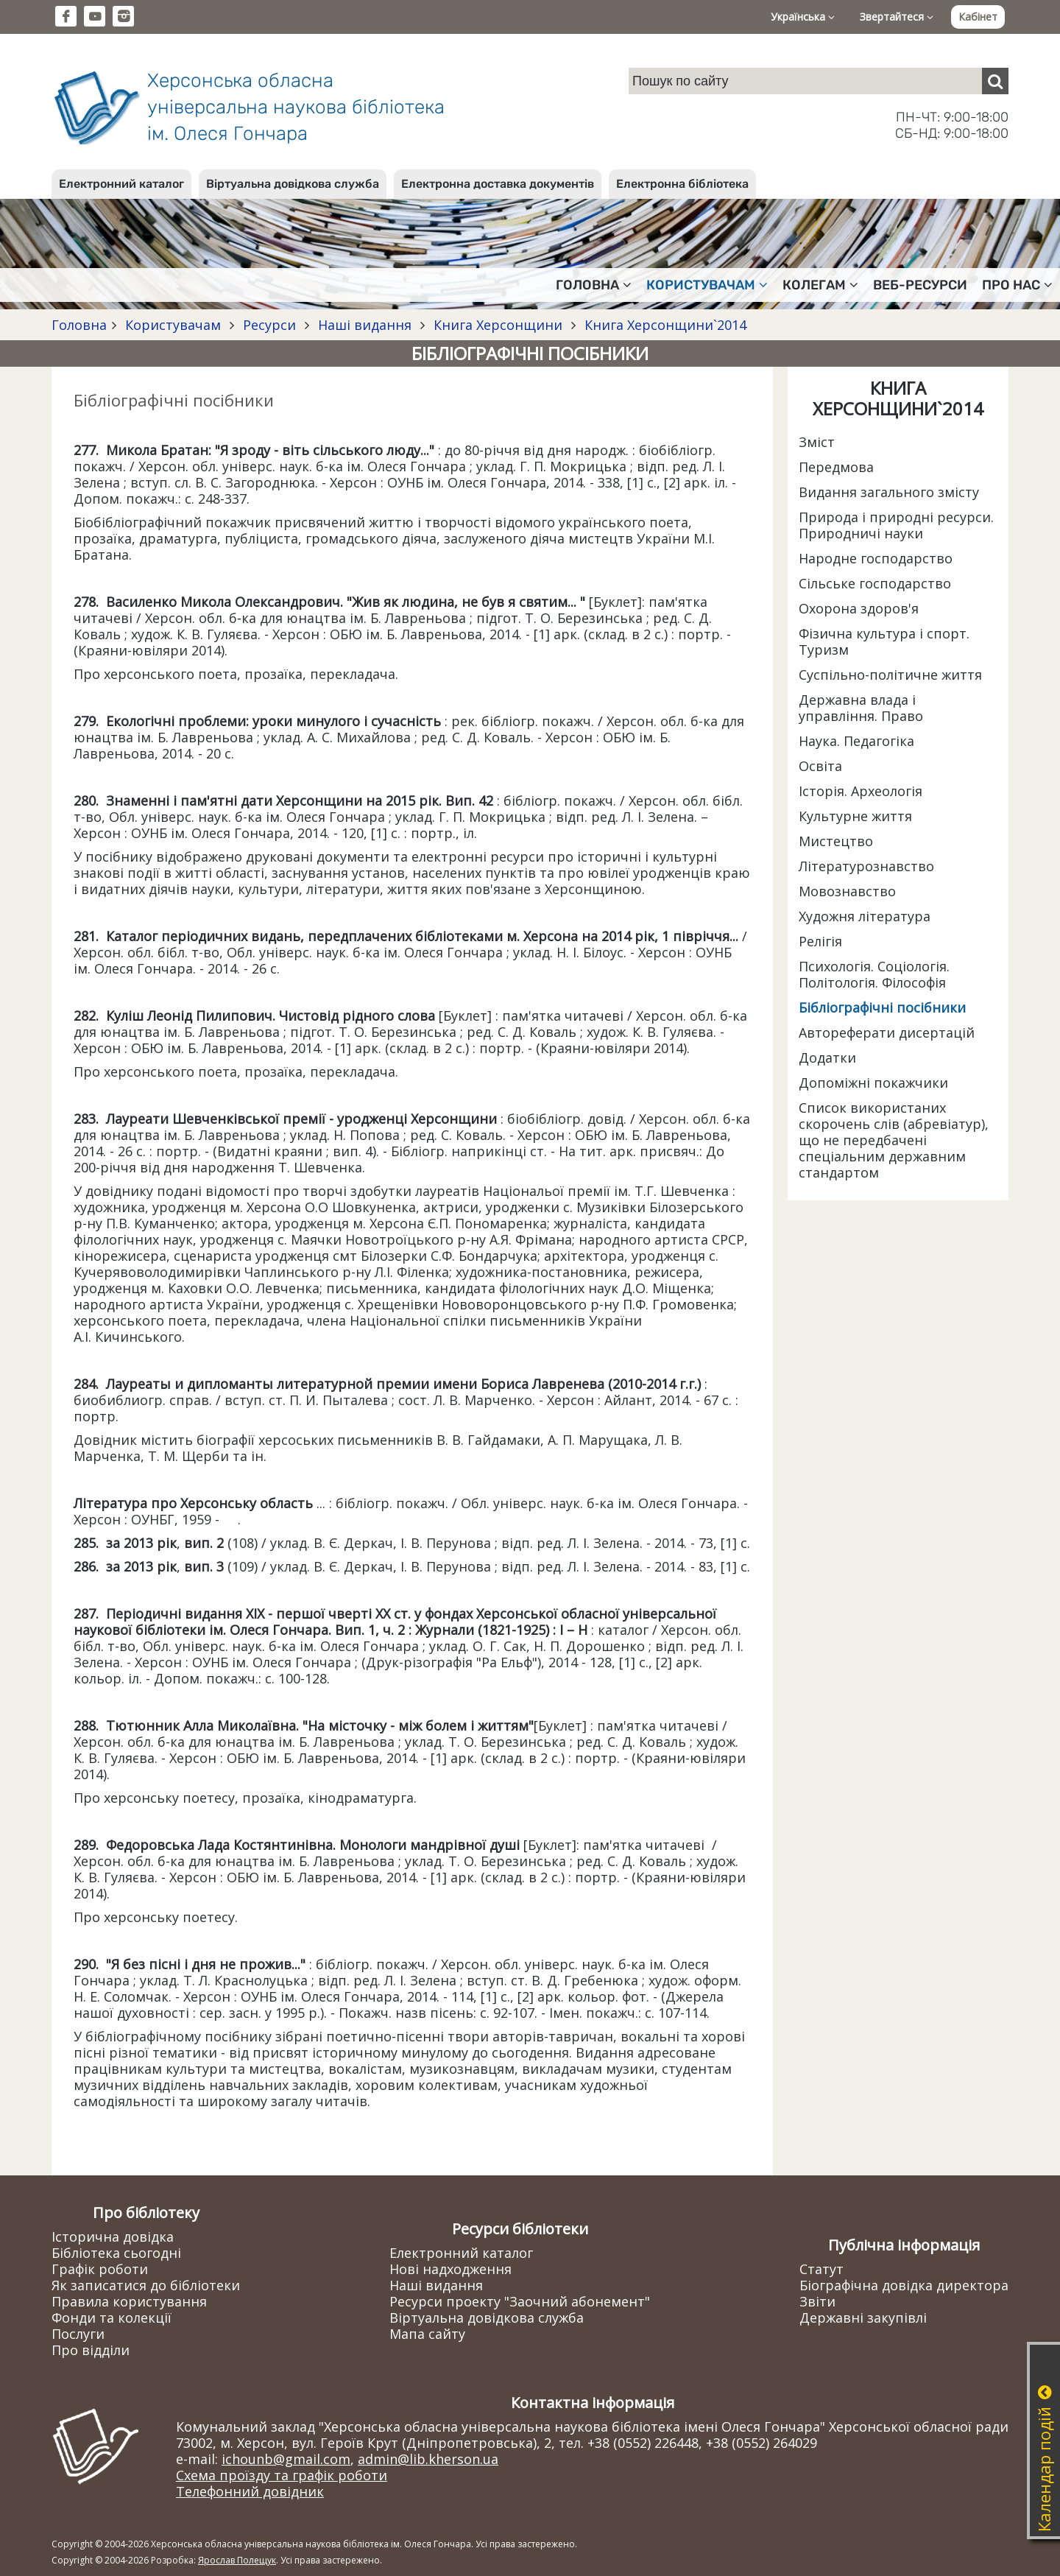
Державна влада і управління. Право (861, 707)
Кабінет (977, 17)
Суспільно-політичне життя (890, 674)
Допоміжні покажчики (873, 1082)
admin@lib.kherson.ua (428, 2459)
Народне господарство (876, 558)
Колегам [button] (820, 285)
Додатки (827, 1057)
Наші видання (364, 325)
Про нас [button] (1017, 285)
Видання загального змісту (889, 492)
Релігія (820, 941)
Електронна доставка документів (497, 184)
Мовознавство (847, 891)
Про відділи (91, 2350)
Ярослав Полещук (237, 2560)
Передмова (836, 467)
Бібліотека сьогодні (116, 2253)
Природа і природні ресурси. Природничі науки (896, 525)
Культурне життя (855, 816)
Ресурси (269, 325)
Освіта (820, 766)
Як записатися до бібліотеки (146, 2285)
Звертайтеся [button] (896, 17)
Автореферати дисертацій (887, 1032)
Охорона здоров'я (859, 608)
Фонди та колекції (112, 2317)
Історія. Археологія (860, 791)
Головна (79, 325)
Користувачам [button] (707, 285)
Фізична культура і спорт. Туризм (884, 641)
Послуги (78, 2334)
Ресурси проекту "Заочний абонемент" (519, 2301)
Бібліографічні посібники (882, 1007)
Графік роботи (100, 2269)
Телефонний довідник (250, 2491)
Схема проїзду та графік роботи (281, 2475)
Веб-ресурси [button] (920, 285)
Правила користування (129, 2301)
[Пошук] (995, 81)
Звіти (817, 2301)
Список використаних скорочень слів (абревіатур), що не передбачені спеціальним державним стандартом (894, 1139)
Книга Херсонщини (498, 325)
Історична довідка (113, 2236)
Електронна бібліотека (682, 184)
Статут (821, 2269)
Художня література (864, 916)
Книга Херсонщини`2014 (663, 325)
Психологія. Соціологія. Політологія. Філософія (874, 974)
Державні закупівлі (863, 2317)
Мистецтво (836, 841)
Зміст (817, 442)
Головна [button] (594, 285)
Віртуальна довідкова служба (292, 184)
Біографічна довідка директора (903, 2285)
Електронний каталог (121, 184)
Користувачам (173, 325)
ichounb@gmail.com (286, 2459)
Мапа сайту (427, 2334)
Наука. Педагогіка (856, 741)
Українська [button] (803, 17)
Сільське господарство (875, 583)
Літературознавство (866, 866)
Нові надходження (450, 2269)
